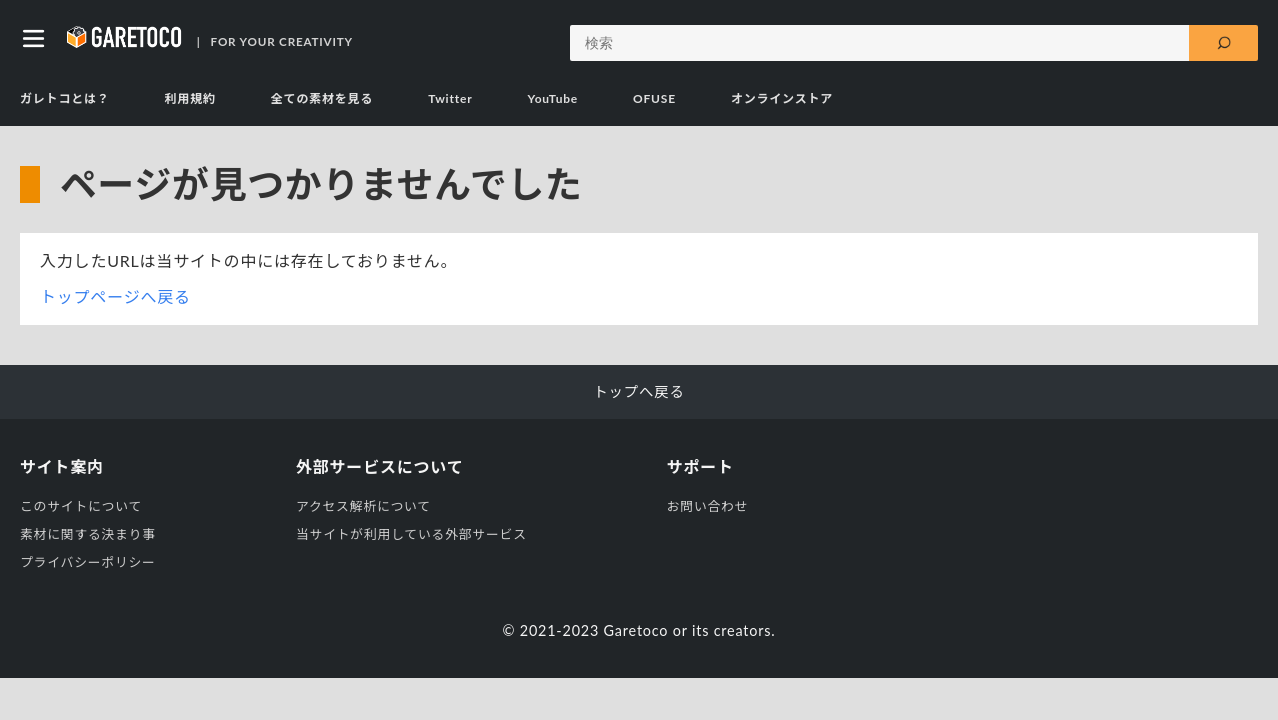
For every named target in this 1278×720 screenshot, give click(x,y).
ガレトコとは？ (65, 98)
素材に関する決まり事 (88, 534)
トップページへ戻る (115, 296)
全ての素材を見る (322, 98)
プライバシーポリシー (88, 562)
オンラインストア (782, 98)
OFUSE (654, 98)
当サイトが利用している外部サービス (411, 534)
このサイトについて (81, 506)
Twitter (450, 98)
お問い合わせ (708, 506)
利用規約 (190, 98)
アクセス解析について (363, 506)
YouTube (552, 98)
